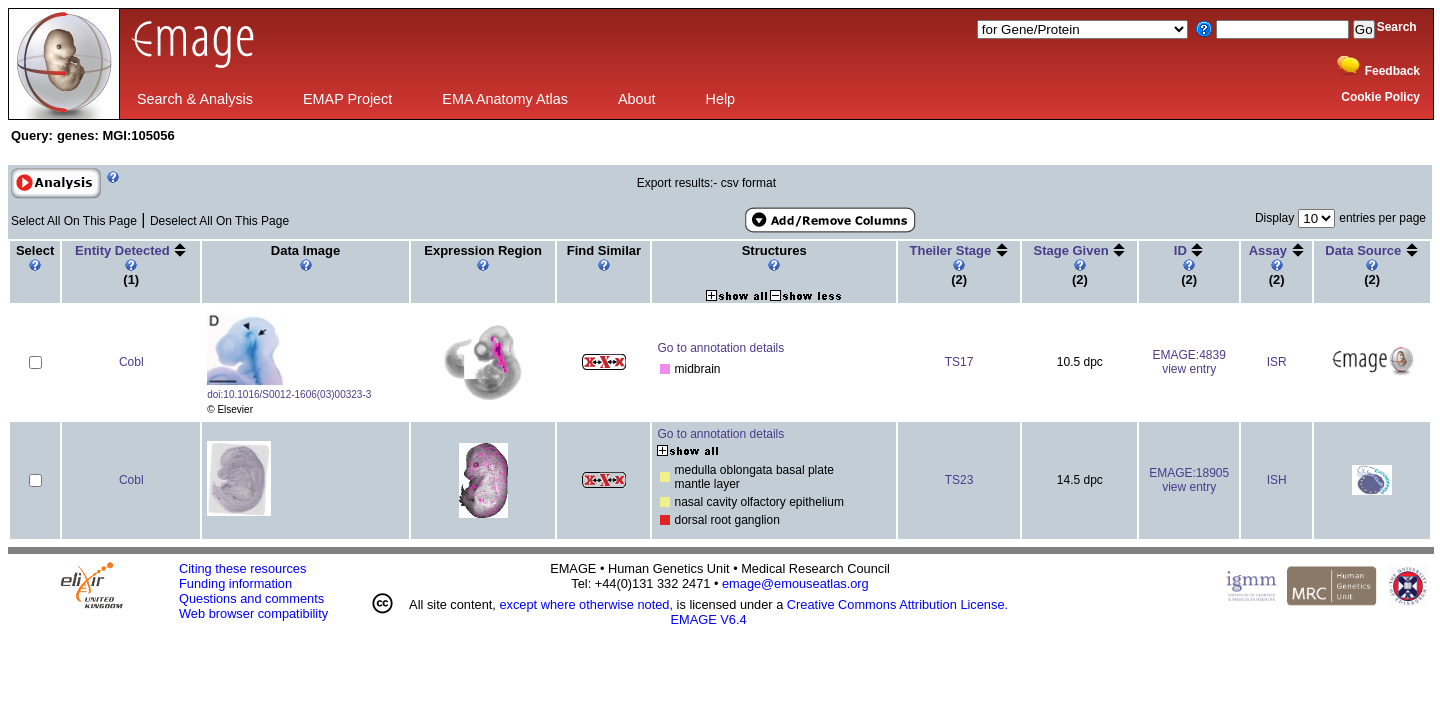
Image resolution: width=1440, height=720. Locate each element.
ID (1182, 250)
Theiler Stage (952, 250)
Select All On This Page (74, 221)
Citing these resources (242, 568)
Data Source (1364, 250)
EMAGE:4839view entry (1188, 362)
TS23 (959, 480)
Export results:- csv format (706, 183)
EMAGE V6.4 (709, 619)
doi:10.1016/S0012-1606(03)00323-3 (289, 394)
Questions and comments (251, 598)
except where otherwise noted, (586, 604)
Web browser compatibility (253, 613)
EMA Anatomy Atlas (505, 99)
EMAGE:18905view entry (1189, 480)
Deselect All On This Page (219, 221)
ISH (1277, 480)
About (637, 99)
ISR (1277, 362)
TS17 (959, 362)
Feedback (1392, 71)
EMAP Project (347, 99)
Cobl (131, 362)
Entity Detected (124, 250)
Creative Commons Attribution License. (897, 604)
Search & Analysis (195, 99)
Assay (1270, 250)
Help (721, 99)
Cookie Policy (1380, 97)
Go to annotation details (720, 348)
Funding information (235, 583)
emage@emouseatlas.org (795, 583)
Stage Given (1072, 250)
